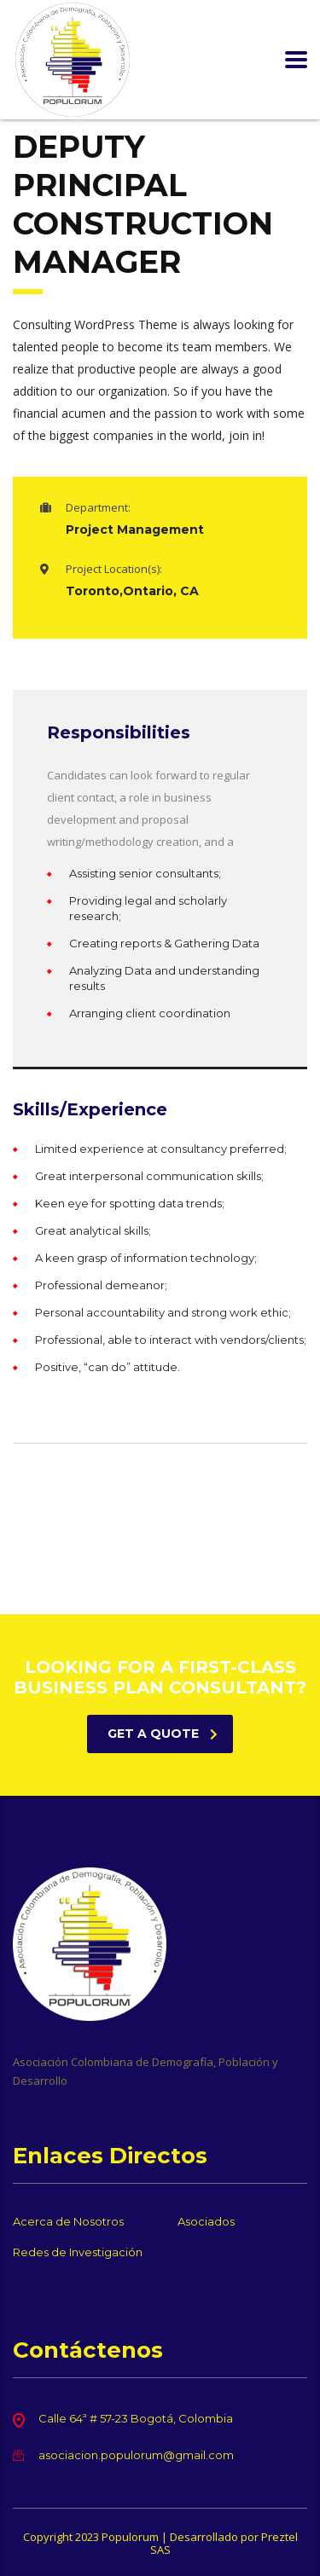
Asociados (206, 2221)
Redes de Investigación (78, 2252)
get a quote (163, 1733)
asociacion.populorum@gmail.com (136, 2455)
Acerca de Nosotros (68, 2221)
